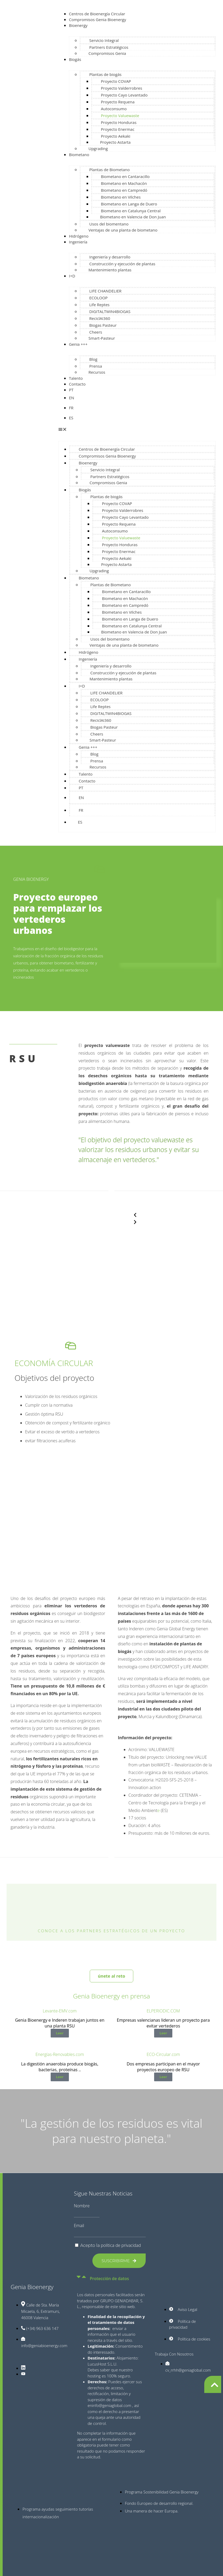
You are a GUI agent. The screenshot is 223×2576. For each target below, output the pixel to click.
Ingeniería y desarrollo (109, 256)
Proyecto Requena (118, 101)
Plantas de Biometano (109, 169)
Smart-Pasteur (101, 338)
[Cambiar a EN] (142, 398)
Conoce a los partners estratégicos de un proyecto (111, 1930)
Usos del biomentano (109, 224)
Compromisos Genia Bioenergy (97, 19)
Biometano (79, 154)
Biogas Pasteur (103, 325)
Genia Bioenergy (32, 2287)
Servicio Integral (104, 40)
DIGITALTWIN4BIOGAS (109, 311)
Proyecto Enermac (117, 129)
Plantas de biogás (105, 74)
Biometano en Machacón (124, 183)
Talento (76, 378)
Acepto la (110, 2245)
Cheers (95, 332)
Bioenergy (78, 25)
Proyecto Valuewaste (120, 115)
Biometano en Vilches (121, 197)
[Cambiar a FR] (142, 408)
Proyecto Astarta (115, 142)
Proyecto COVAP (116, 81)
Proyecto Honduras (118, 122)
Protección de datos (109, 2278)
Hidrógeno (78, 236)
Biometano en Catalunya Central (130, 210)
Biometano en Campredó (124, 190)
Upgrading (98, 148)
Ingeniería (78, 241)
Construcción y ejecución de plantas (122, 263)
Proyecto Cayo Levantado (124, 95)
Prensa (95, 366)
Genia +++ (78, 344)
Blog (93, 359)
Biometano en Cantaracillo (125, 176)
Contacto (77, 384)
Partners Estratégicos (108, 47)
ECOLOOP (98, 297)
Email (79, 2225)
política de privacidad (121, 2245)
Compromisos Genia (107, 53)
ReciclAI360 (99, 318)
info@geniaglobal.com (111, 2405)
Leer (60, 2033)
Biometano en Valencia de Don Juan (133, 216)
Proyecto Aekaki (115, 136)
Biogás (75, 59)
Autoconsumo (114, 108)
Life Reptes (99, 304)
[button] (137, 430)
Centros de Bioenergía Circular (97, 13)
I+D (72, 275)
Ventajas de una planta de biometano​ (122, 230)
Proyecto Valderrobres (121, 88)
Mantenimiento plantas (109, 269)
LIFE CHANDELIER (105, 291)
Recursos (96, 372)
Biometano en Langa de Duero (129, 203)
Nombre (82, 2206)
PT (71, 389)
